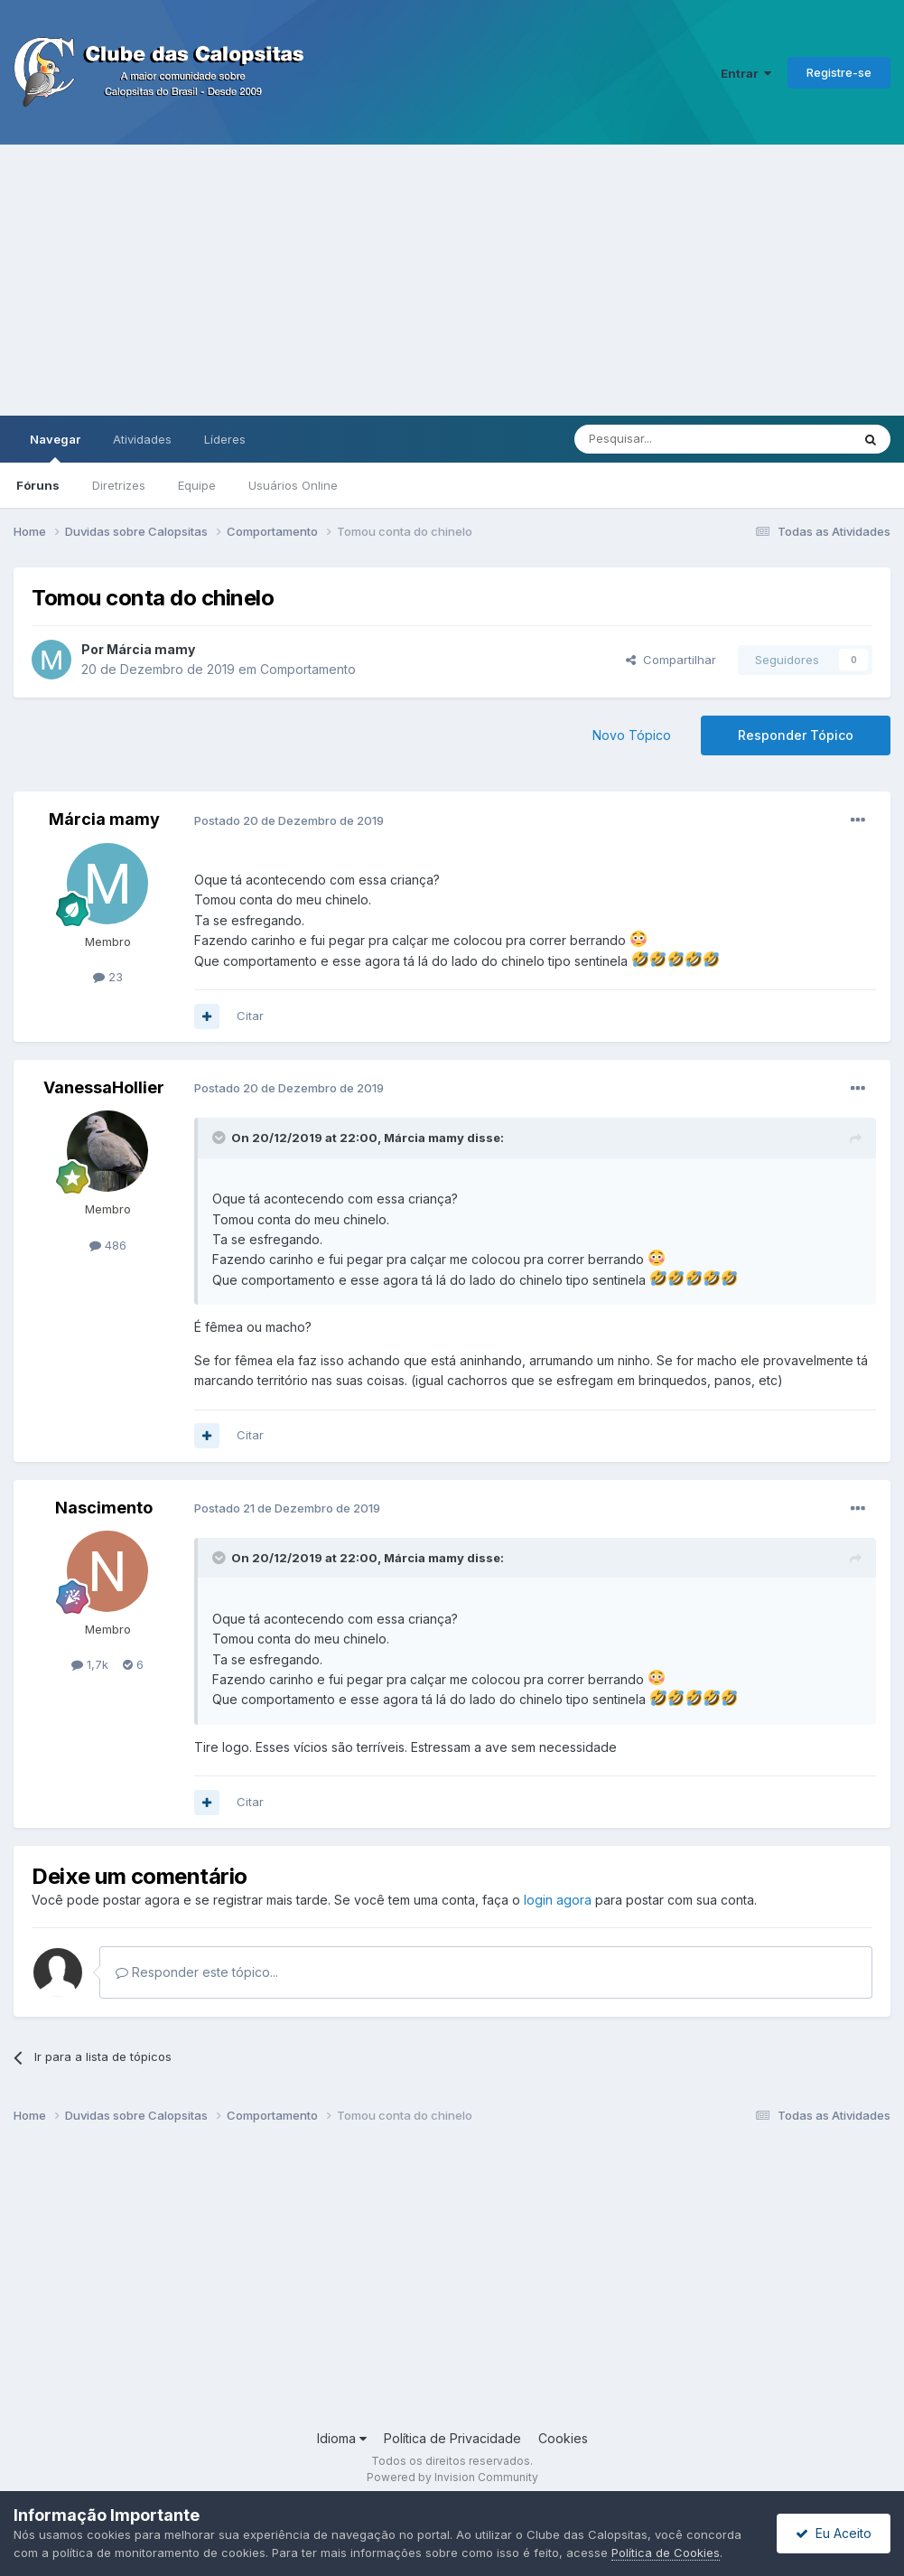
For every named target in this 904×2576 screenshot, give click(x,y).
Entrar (746, 73)
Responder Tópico (795, 735)
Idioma (342, 2438)
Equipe (197, 485)
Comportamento (308, 669)
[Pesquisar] (662, 439)
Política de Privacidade (452, 2438)
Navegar (55, 447)
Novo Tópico (631, 735)
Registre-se (838, 72)
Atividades (142, 439)
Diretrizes (118, 485)
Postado (289, 820)
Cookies (563, 2438)
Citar (250, 1015)
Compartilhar (671, 659)
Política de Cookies (665, 2552)
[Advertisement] (452, 280)
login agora (558, 1899)
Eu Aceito (833, 2533)
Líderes (225, 439)
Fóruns (38, 485)
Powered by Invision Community (452, 2477)
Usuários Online (293, 485)
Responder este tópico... (197, 1972)
